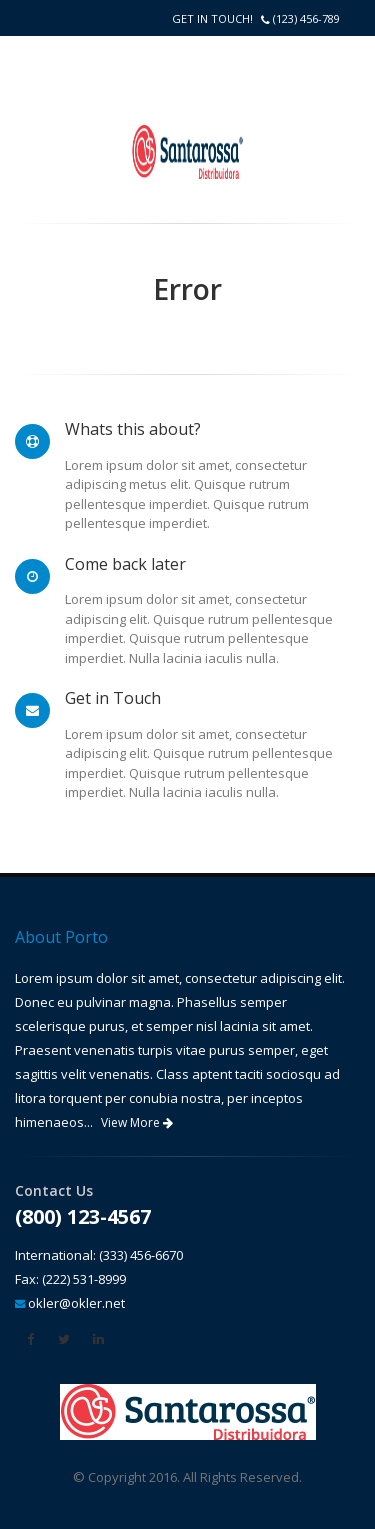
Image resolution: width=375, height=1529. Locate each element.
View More (137, 1122)
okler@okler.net (76, 1303)
